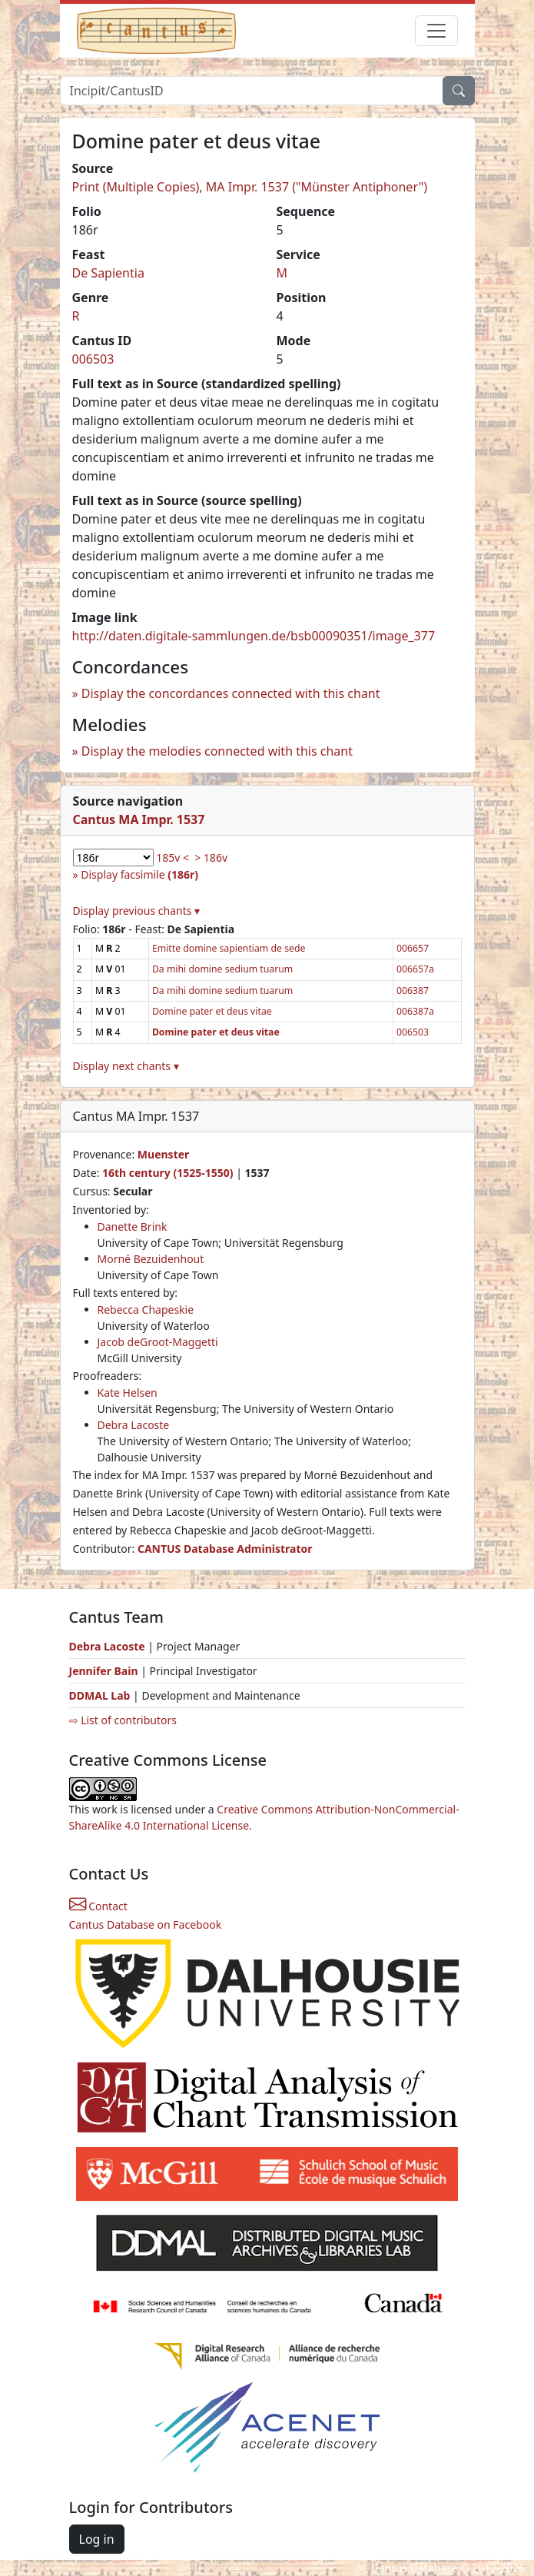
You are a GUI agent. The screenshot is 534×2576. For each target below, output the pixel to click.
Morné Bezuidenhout (151, 1258)
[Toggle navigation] (436, 30)
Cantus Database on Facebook (145, 1924)
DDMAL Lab (100, 1695)
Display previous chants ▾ (137, 910)
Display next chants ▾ (126, 1066)
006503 (93, 359)
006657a (415, 969)
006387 (412, 990)
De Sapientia (108, 272)
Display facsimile (139, 874)
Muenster (163, 1154)
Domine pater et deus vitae (212, 1011)
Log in (96, 2539)
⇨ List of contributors (123, 1720)
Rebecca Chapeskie (146, 1309)
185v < (172, 857)
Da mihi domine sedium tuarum (222, 969)
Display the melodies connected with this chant (217, 751)
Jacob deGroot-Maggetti (158, 1342)
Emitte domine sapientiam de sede (228, 948)
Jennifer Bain (105, 1671)
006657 (412, 948)
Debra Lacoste (134, 1425)
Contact (98, 1906)
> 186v (210, 857)
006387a (415, 1011)
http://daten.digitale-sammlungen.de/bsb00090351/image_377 (254, 635)
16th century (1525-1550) (168, 1172)
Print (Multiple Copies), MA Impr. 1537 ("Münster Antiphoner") (249, 186)
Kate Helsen (128, 1392)
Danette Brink (132, 1226)
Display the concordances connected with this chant (230, 693)
